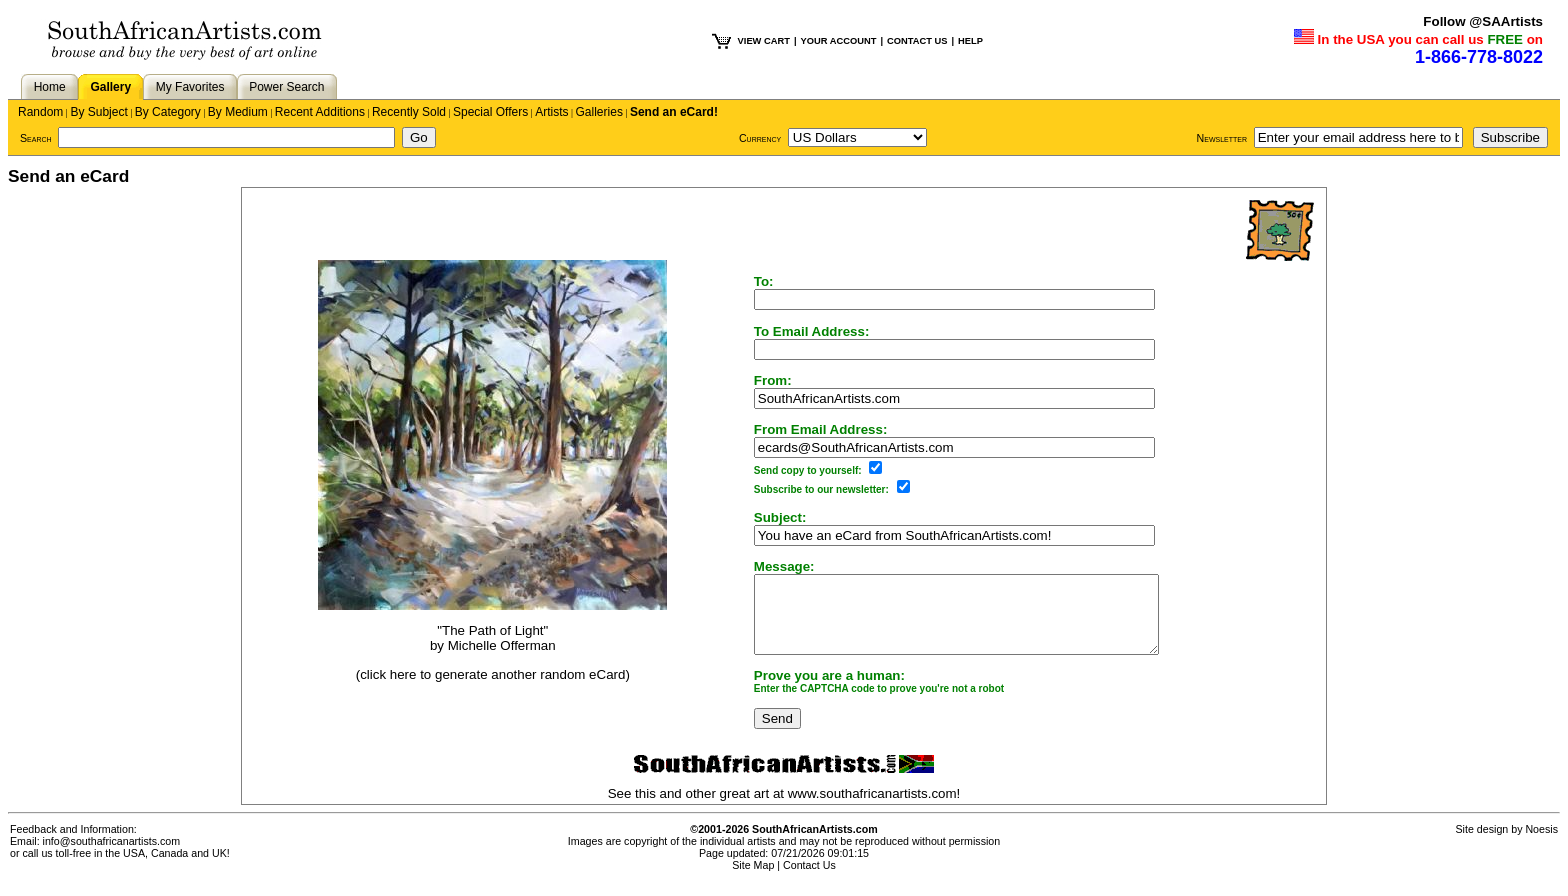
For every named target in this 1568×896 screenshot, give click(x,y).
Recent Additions (320, 112)
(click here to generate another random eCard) (479, 681)
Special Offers (490, 112)
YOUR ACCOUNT (839, 41)
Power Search (286, 87)
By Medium (238, 112)
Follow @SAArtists (1483, 21)
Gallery (110, 87)
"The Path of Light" (478, 638)
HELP (970, 41)
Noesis (1541, 844)
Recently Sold (409, 112)
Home (50, 87)
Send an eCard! (674, 112)
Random (40, 112)
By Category (168, 112)
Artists (551, 112)
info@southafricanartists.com (112, 856)
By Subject (98, 112)
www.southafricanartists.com (872, 808)
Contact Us (809, 880)
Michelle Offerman (488, 653)
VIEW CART (764, 41)
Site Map (753, 880)
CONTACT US (917, 41)
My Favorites (190, 87)
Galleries (599, 112)
